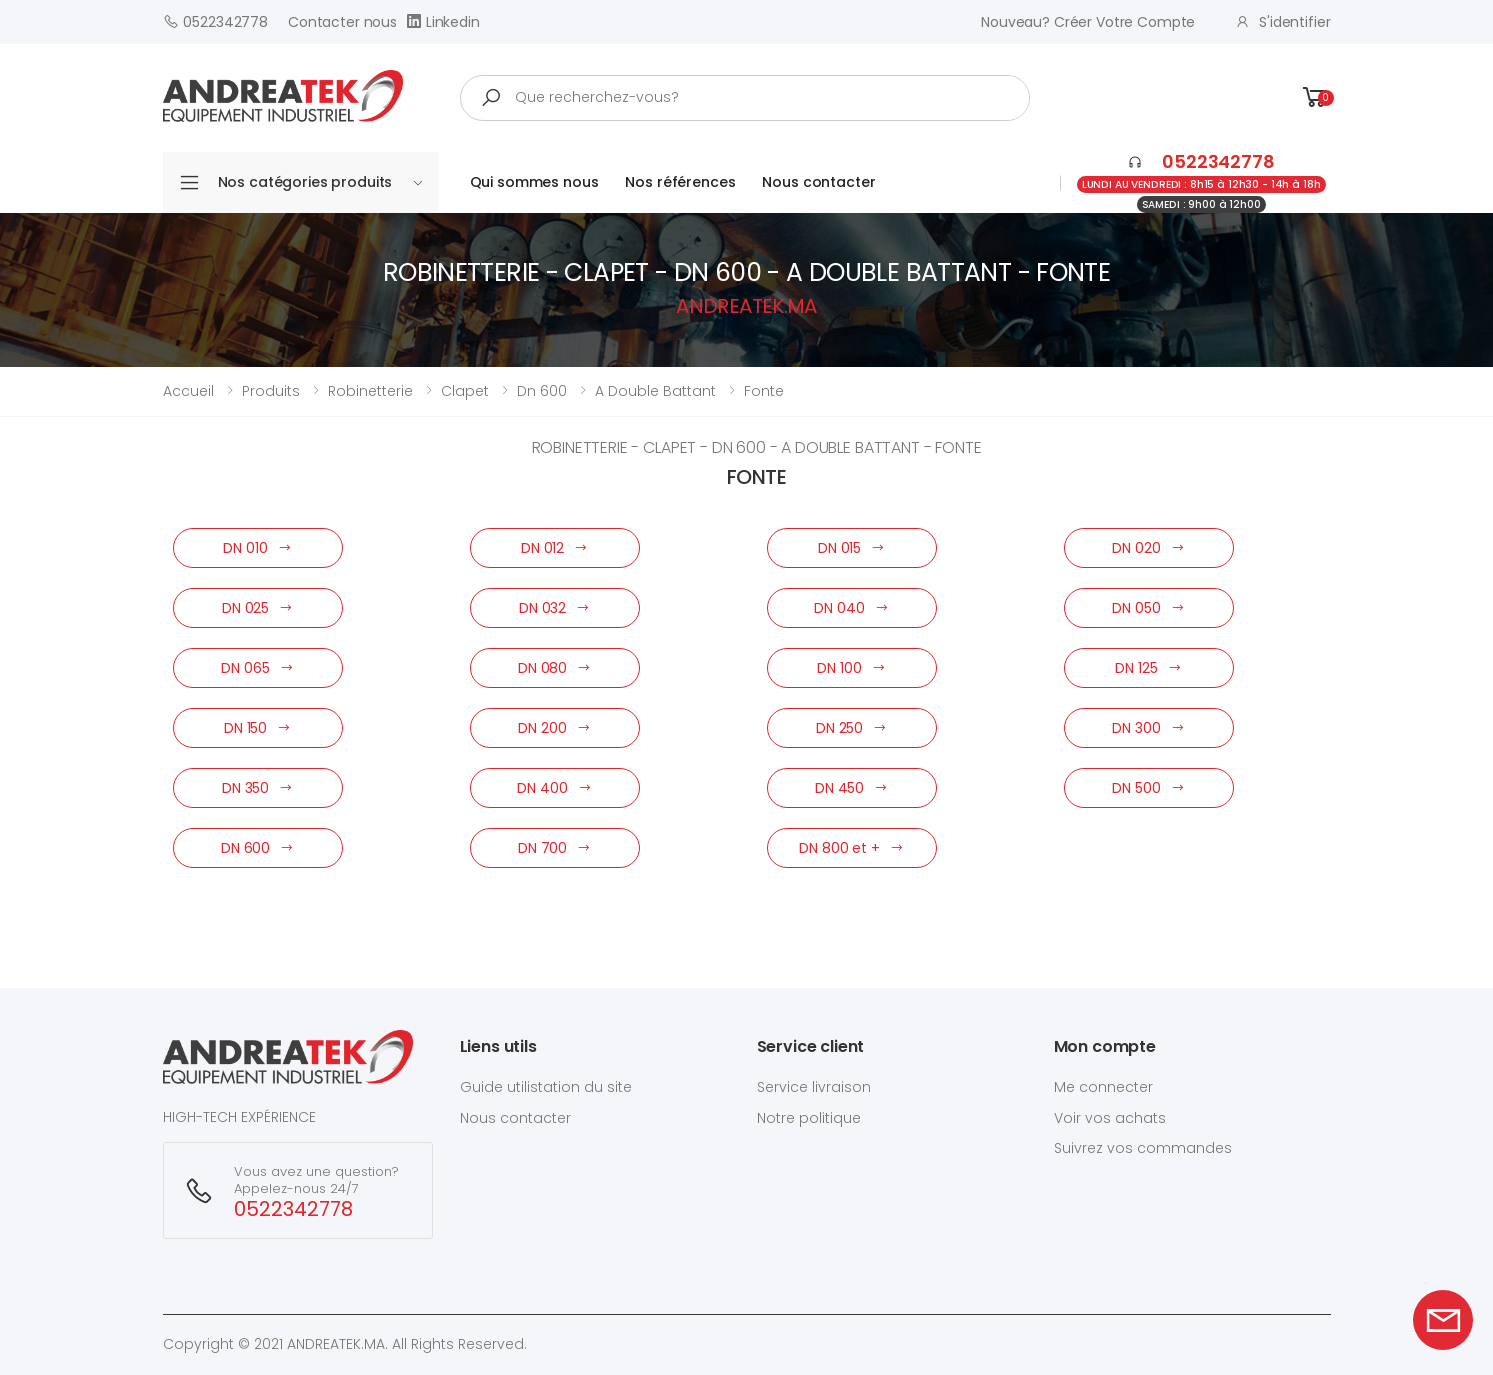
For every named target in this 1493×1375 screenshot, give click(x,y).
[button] (1315, 97)
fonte (764, 391)
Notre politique (809, 1118)
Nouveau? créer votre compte (1088, 22)
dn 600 (542, 391)
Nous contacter (818, 182)
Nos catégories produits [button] (320, 182)
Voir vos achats (1110, 1118)
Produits (271, 391)
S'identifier (1282, 22)
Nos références (680, 182)
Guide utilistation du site (546, 1087)
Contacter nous (342, 22)
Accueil (188, 391)
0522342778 (215, 21)
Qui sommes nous (534, 182)
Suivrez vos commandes (1143, 1148)
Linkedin (443, 21)
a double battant (655, 391)
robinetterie (370, 391)
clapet (465, 391)
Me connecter (1103, 1087)
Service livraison (814, 1087)
